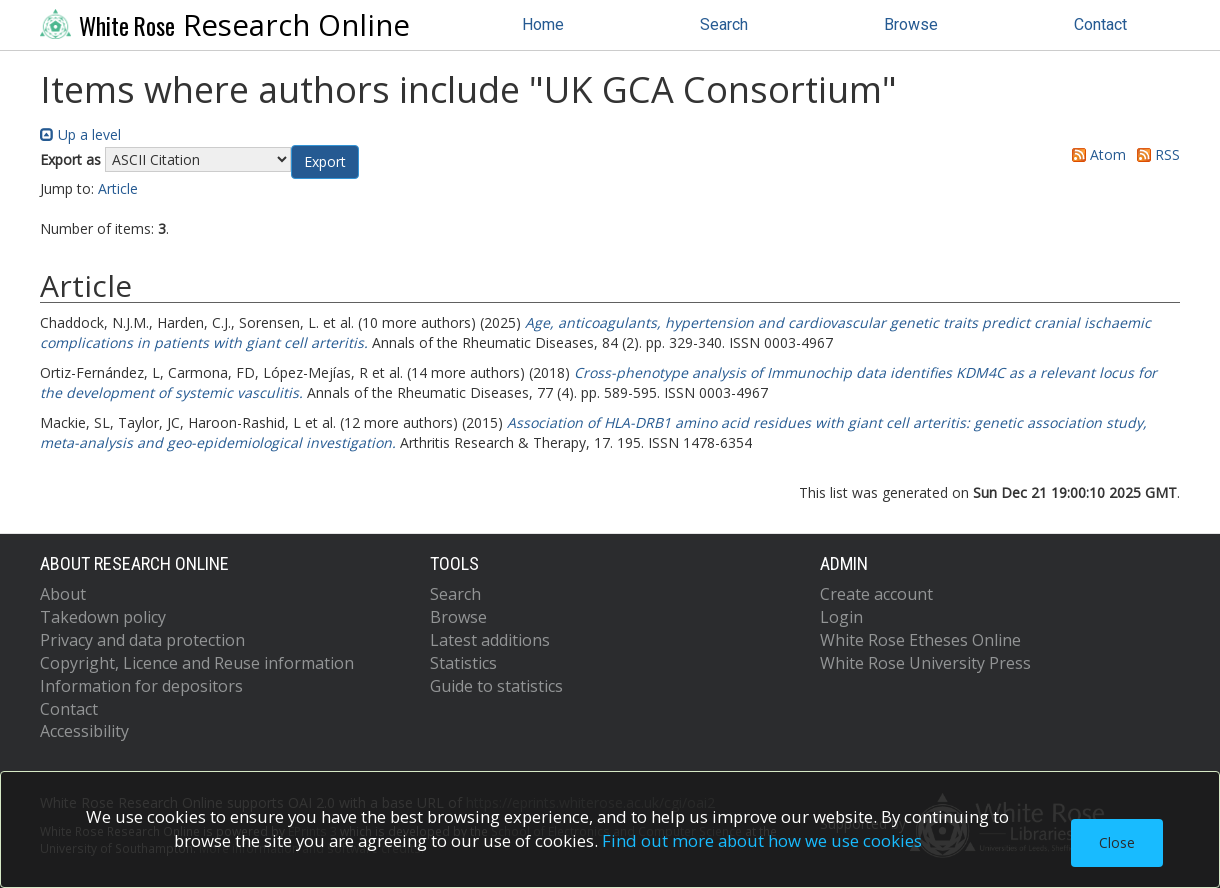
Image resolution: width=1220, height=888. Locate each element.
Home (543, 24)
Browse (911, 24)
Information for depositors (141, 686)
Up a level (80, 134)
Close (1117, 842)
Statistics (463, 663)
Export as (70, 159)
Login (841, 617)
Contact (1100, 24)
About (63, 594)
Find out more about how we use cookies (762, 840)
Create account (876, 594)
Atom (1095, 154)
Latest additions (490, 640)
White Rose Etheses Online (920, 640)
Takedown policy (103, 617)
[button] (325, 162)
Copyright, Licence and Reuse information (197, 663)
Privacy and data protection (142, 640)
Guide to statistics (496, 686)
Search (724, 24)
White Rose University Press (925, 663)
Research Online (225, 25)
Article (118, 188)
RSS (1155, 154)
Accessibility (84, 731)
